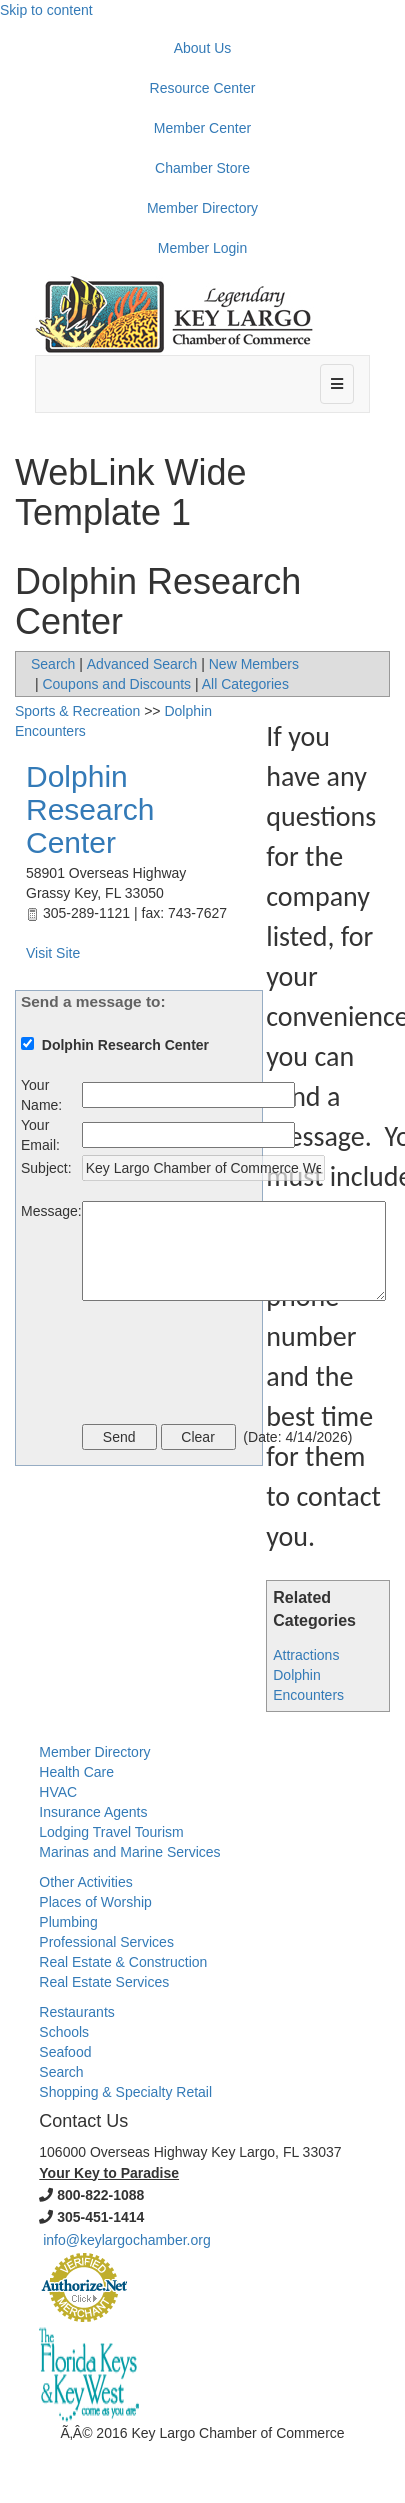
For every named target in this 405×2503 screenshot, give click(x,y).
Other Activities (85, 1882)
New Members (254, 664)
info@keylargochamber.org (127, 2240)
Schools (64, 2032)
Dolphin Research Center (90, 809)
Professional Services (106, 1942)
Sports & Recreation (77, 711)
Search (53, 664)
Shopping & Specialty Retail (125, 2092)
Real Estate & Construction (123, 1962)
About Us (203, 48)
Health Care (76, 1772)
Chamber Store (202, 168)
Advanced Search (142, 664)
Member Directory (202, 208)
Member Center (202, 128)
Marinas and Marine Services (129, 1852)
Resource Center (203, 88)
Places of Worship (95, 1902)
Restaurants (76, 2012)
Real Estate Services (104, 1982)
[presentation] (234, 1365)
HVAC (58, 1792)
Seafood (65, 2052)
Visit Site (53, 953)
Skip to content (46, 10)
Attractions (306, 1655)
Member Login (203, 248)
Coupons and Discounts (116, 684)
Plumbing (68, 1922)
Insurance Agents (93, 1812)
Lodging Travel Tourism (111, 1832)
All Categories (245, 684)
